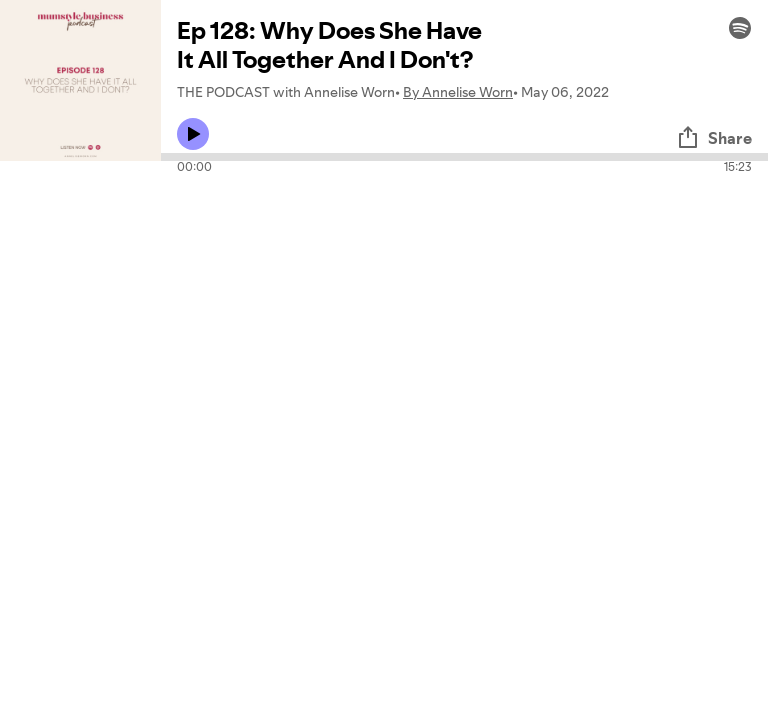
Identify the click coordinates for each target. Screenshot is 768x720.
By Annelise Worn (458, 92)
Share (714, 138)
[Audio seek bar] (464, 157)
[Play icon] (193, 134)
